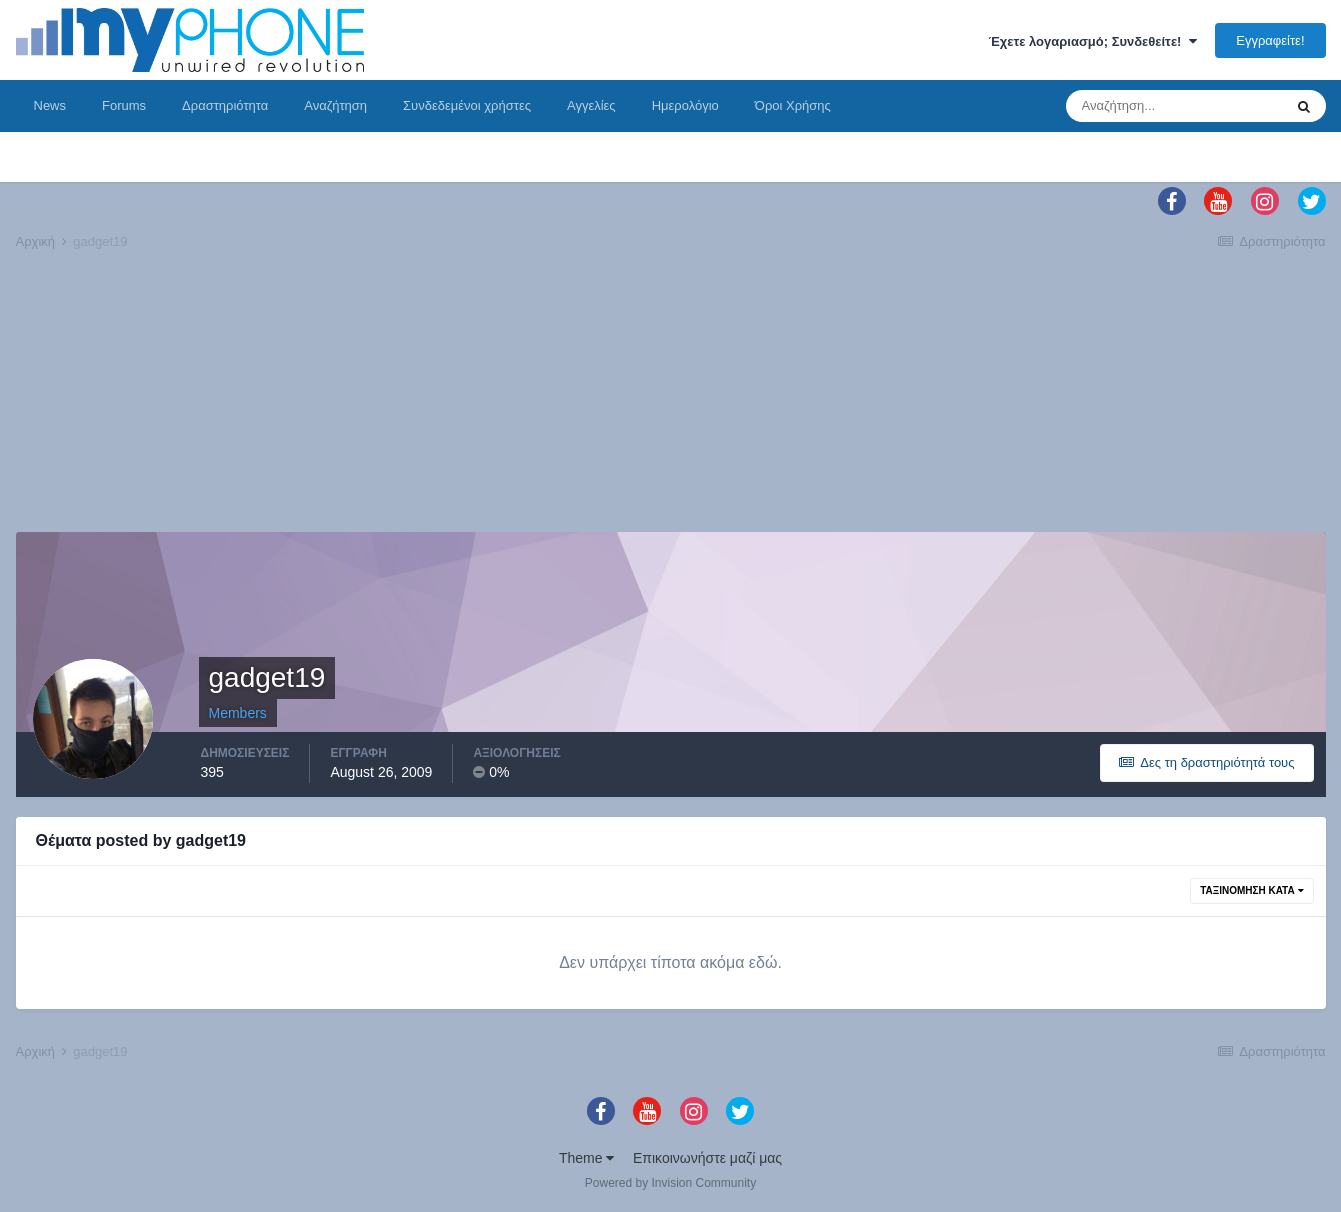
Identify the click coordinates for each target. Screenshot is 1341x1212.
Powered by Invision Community (670, 1183)
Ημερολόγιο (685, 105)
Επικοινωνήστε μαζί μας (707, 1158)
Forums (124, 105)
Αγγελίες (591, 105)
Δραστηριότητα (225, 105)
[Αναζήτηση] (1174, 106)
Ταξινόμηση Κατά (1251, 890)
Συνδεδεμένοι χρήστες (467, 105)
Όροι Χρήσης (793, 105)
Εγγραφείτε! (1270, 40)
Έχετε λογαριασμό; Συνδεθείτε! (1093, 41)
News (50, 105)
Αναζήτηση (335, 105)
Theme (586, 1158)
